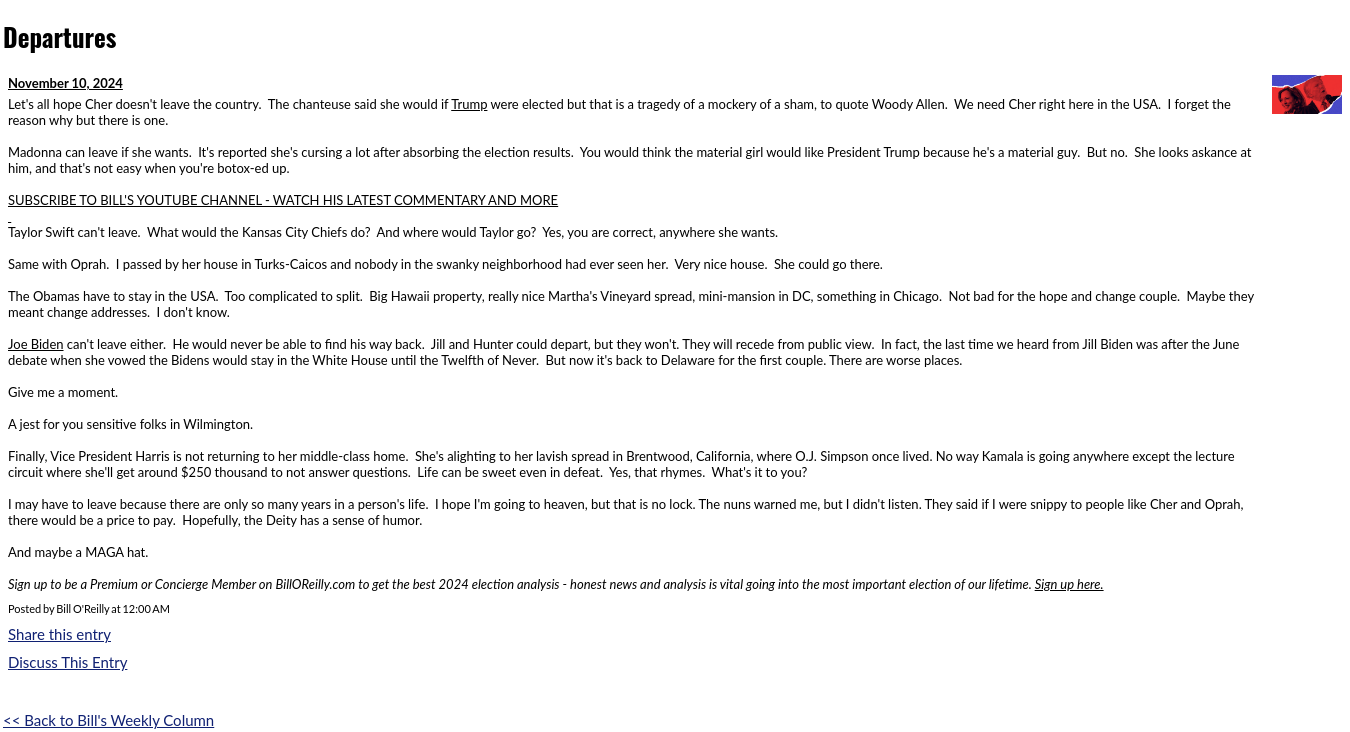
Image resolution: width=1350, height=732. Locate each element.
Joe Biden (36, 344)
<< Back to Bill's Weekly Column (108, 720)
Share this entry (59, 634)
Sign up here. (1069, 584)
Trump (469, 104)
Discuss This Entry (67, 662)
